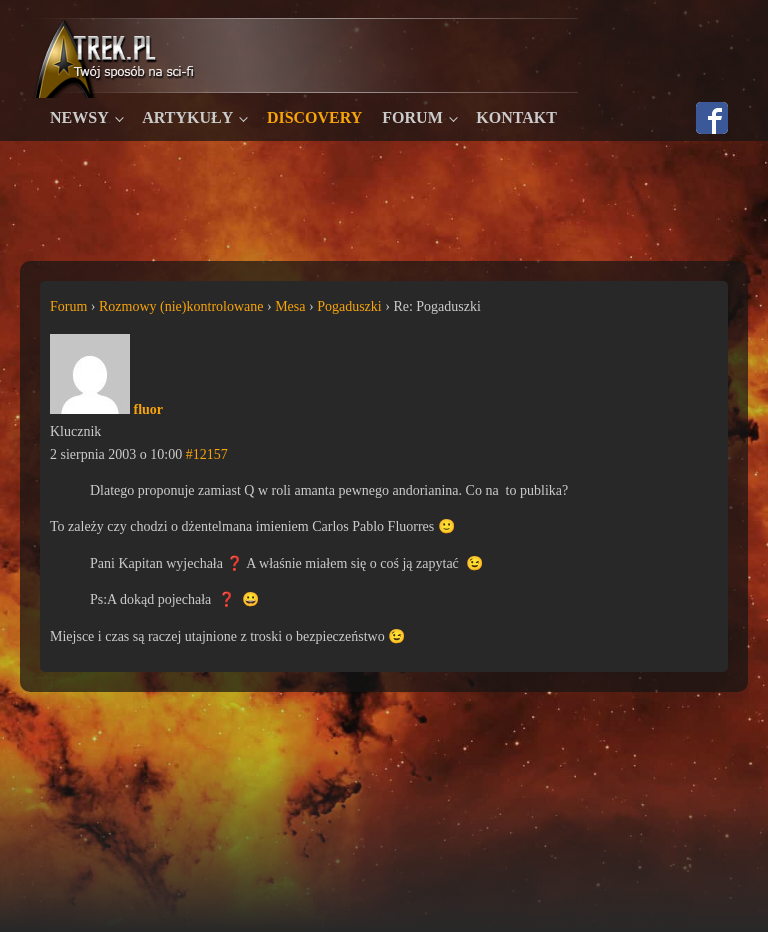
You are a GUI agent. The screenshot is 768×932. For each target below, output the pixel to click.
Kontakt (516, 117)
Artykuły (187, 117)
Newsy (79, 117)
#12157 (207, 454)
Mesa (290, 306)
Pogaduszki (349, 306)
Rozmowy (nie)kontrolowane (181, 306)
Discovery (314, 117)
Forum (412, 117)
